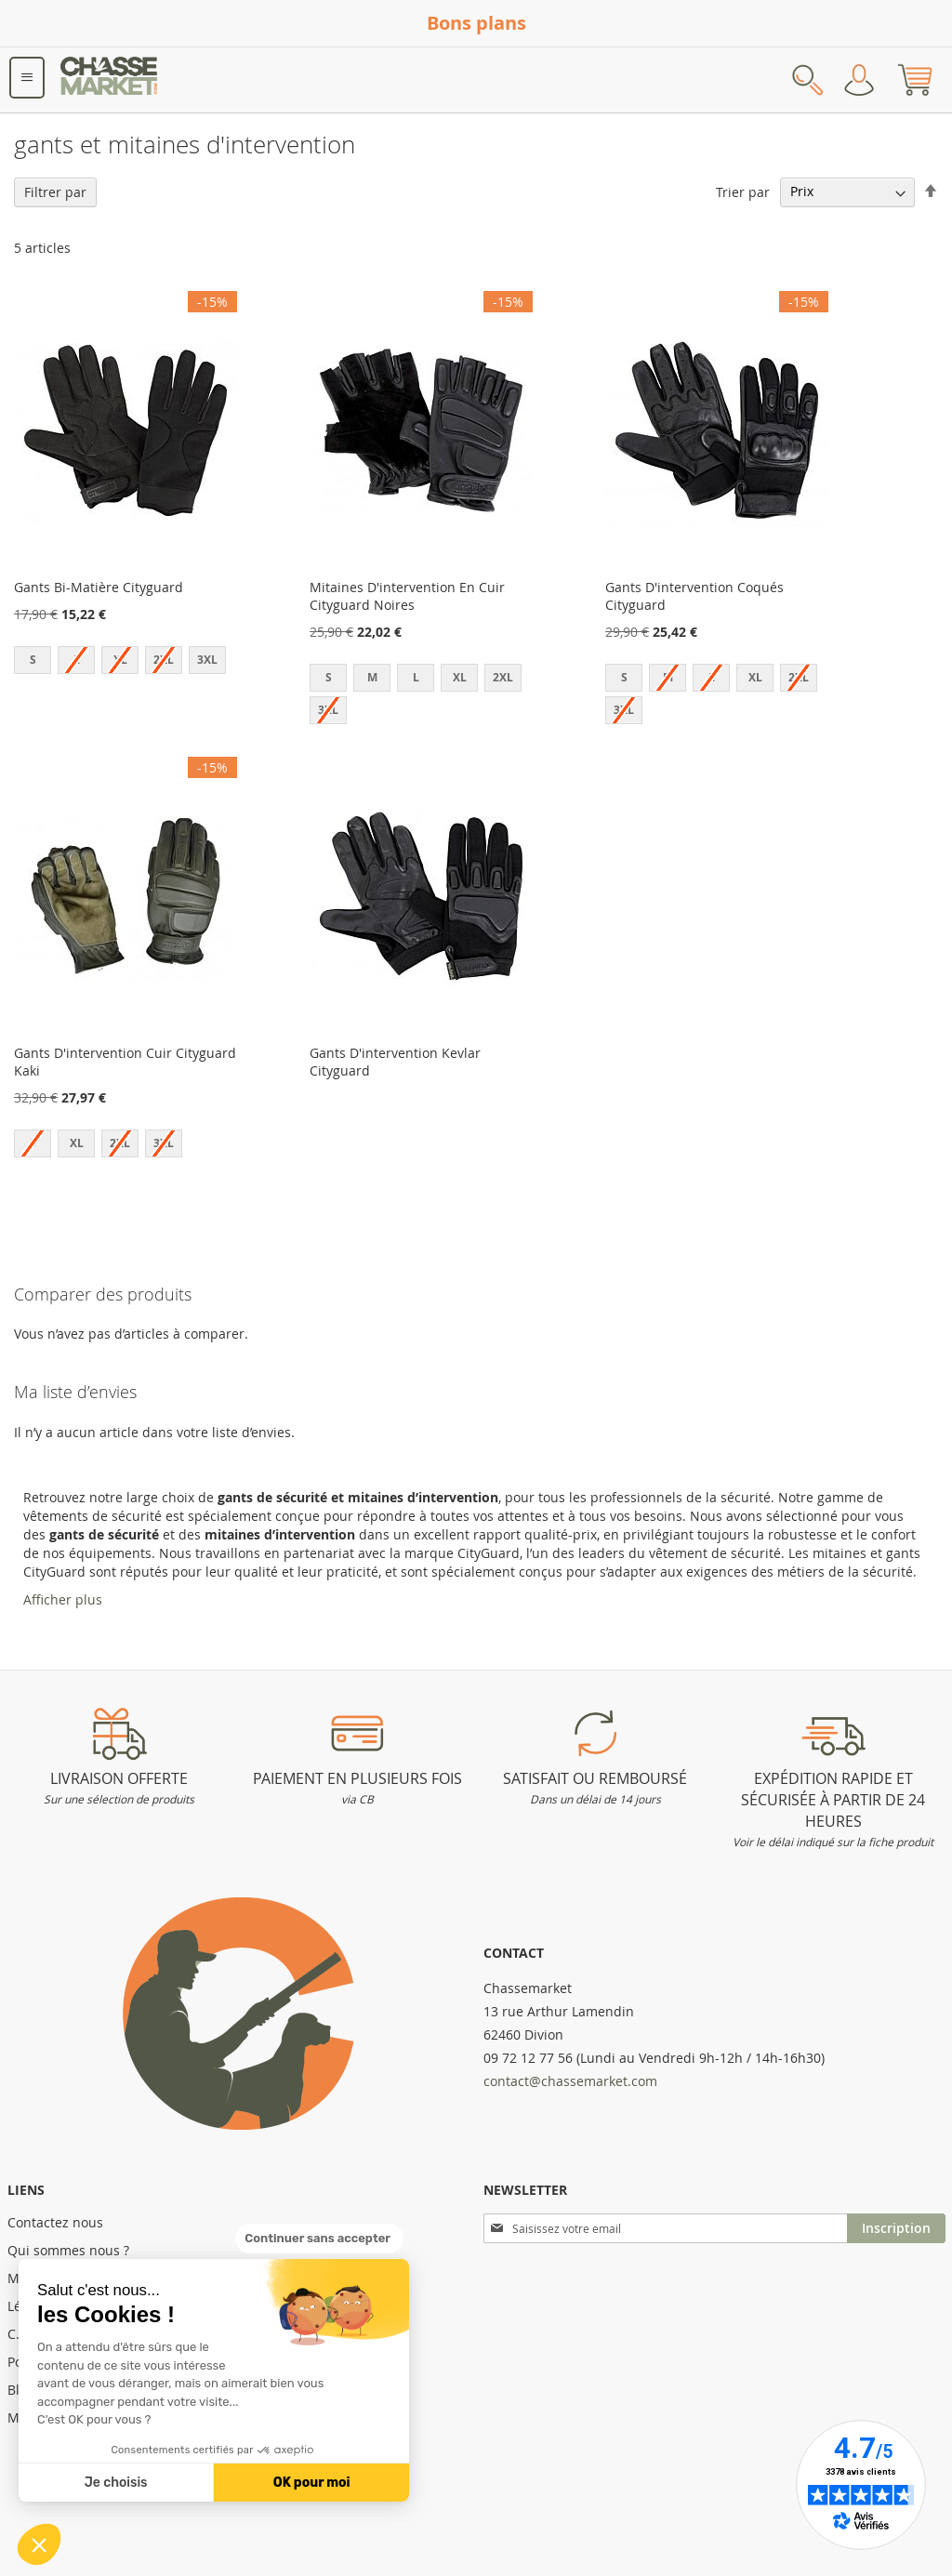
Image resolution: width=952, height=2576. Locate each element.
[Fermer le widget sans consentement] (319, 2238)
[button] (39, 2544)
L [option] (416, 677)
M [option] (372, 677)
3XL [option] (207, 659)
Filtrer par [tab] (55, 192)
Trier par (743, 191)
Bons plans (476, 22)
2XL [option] (503, 677)
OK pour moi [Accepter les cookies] (311, 2482)
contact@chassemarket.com (570, 2081)
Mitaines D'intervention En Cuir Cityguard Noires (407, 596)
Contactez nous (55, 2222)
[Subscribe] (896, 2228)
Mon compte (859, 80)
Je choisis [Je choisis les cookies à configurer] (116, 2482)
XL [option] (460, 677)
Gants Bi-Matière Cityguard (98, 587)
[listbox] (125, 662)
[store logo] (110, 80)
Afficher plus (62, 1599)
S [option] (33, 659)
